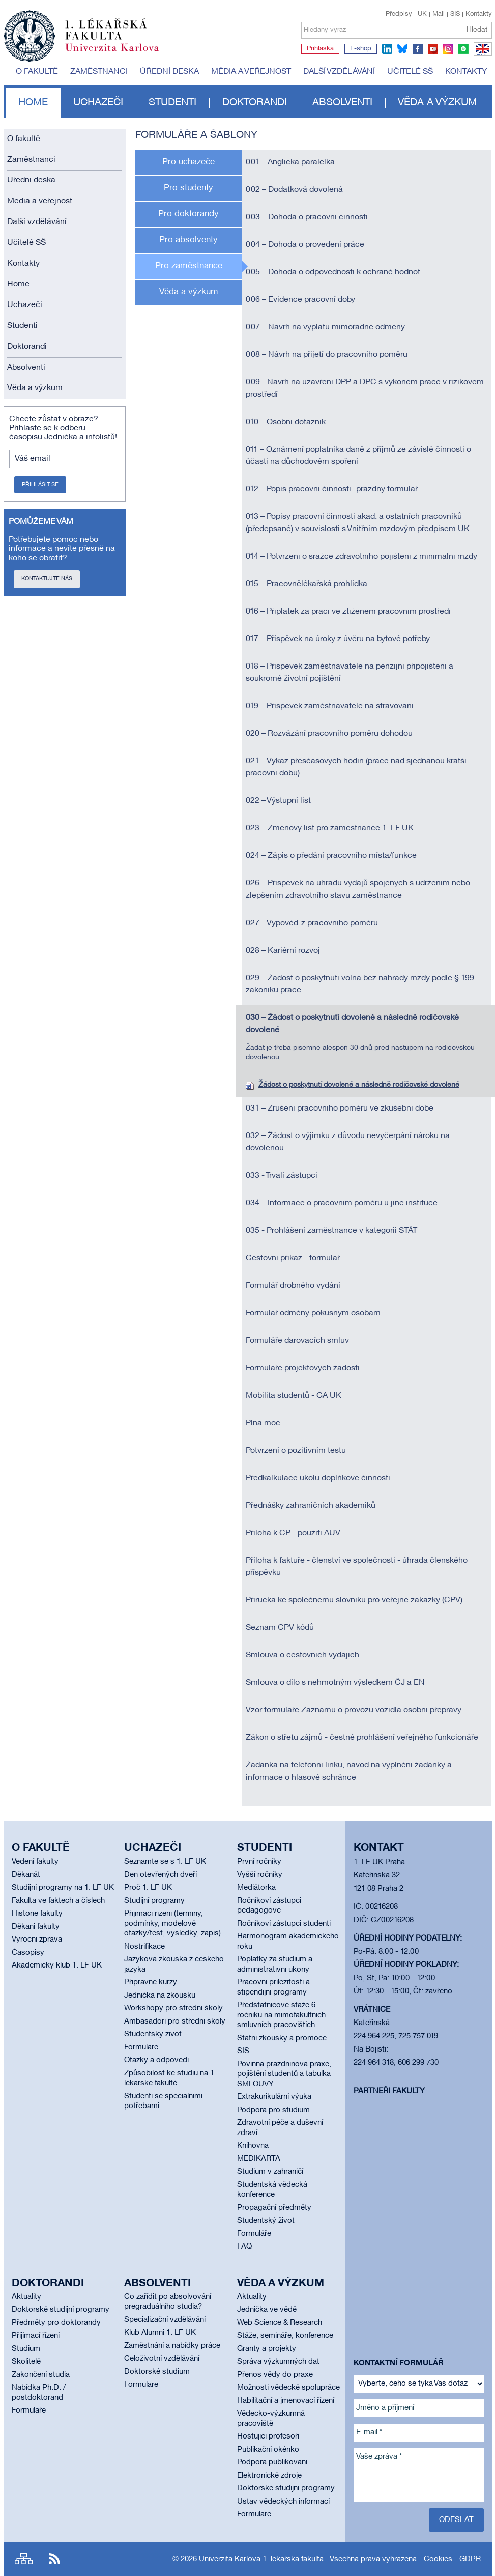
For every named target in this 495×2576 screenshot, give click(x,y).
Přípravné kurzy (150, 1982)
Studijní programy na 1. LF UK (63, 1887)
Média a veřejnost (251, 71)
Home (33, 102)
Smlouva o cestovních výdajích (302, 1655)
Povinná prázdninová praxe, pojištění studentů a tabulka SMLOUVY (284, 2074)
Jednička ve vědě (267, 2309)
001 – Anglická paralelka (290, 162)
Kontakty (478, 14)
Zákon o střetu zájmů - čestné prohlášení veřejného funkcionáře (362, 1737)
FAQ (244, 2246)
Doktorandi (254, 102)
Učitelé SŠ (410, 71)
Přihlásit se (40, 484)
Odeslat (456, 2520)
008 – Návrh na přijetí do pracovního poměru (326, 354)
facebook (418, 49)
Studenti (172, 102)
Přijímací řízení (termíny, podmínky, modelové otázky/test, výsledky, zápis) (172, 1923)
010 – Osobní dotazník (286, 422)
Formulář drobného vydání (293, 1285)
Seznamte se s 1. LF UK (165, 1861)
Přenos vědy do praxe (275, 2374)
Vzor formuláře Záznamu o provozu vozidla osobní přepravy (353, 1710)
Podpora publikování (272, 2462)
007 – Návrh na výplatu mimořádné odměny (325, 327)
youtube (433, 49)
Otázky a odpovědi (156, 2060)
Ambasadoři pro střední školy (174, 2021)
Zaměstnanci (99, 71)
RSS (54, 2559)
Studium (26, 2348)
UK (422, 14)
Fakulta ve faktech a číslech (58, 1900)
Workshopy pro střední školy (173, 2008)
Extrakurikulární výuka (274, 2096)
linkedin (387, 49)
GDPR (470, 2559)
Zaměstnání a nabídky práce (172, 2345)
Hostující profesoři (268, 2436)
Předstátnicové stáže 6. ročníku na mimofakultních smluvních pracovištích (281, 2015)
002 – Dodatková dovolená (294, 189)
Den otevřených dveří (160, 1874)
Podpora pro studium (273, 2110)
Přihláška (320, 49)
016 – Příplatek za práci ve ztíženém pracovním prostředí (348, 611)
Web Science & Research (279, 2322)
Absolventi (342, 102)
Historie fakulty (37, 1913)
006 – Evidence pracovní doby (300, 299)
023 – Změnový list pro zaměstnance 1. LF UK (330, 828)
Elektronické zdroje (269, 2475)
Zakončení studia (41, 2374)
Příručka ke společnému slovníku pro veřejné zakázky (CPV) (354, 1600)
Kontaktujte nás (46, 578)
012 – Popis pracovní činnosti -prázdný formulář (332, 489)
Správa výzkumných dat (278, 2361)
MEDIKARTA (258, 2159)
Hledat (477, 29)
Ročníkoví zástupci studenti (284, 1923)
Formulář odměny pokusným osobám (313, 1313)
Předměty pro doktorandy (56, 2322)
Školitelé (26, 2361)
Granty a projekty (266, 2348)
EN (481, 55)
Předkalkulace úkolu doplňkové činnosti (318, 1478)
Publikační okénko (268, 2449)
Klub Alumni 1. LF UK (160, 2332)
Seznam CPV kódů (280, 1627)
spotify (463, 49)
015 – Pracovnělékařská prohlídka (306, 584)
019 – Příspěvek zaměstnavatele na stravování (330, 706)
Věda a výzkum (437, 102)
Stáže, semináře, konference (285, 2335)
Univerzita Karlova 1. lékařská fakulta (261, 2559)
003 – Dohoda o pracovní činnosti (307, 217)
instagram (448, 49)
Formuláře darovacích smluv (297, 1340)
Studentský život (153, 2034)
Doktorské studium (157, 2371)
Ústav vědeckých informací (283, 2501)
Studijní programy (154, 1900)
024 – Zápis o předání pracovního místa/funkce (331, 856)
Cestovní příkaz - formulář (293, 1258)
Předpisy (399, 14)
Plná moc (263, 1423)
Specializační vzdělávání (165, 2319)
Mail (438, 14)
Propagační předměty (274, 2207)
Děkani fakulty (36, 1926)
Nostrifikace (144, 1946)
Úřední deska (169, 71)
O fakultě (37, 71)
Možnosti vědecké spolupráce (288, 2387)
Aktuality (26, 2297)
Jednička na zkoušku (159, 1995)
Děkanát (26, 1874)
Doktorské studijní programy (60, 2309)
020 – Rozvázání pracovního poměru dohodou (329, 733)
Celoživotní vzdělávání (161, 2358)
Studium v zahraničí (270, 2171)
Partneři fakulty (389, 2091)
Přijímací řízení (36, 2335)
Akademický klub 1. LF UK (57, 1965)
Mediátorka (256, 1887)
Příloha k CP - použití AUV (293, 1533)
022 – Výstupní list (278, 801)
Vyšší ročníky (259, 1874)
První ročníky (259, 1861)
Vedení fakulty (35, 1861)
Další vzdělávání (339, 71)
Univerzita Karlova (120, 53)
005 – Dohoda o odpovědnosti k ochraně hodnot (333, 272)
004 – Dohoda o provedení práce (305, 244)
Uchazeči (98, 102)
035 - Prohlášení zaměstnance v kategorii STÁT (331, 1230)
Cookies (438, 2559)
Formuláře (141, 2047)
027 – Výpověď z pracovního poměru (312, 923)
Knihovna (253, 2145)
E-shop (360, 49)
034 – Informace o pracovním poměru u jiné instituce (342, 1203)
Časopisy (28, 1952)
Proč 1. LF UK (148, 1887)
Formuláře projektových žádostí (303, 1368)
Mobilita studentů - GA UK (293, 1395)
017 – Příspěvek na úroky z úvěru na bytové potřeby (338, 639)
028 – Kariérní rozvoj (283, 950)
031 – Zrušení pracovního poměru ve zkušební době (339, 1108)
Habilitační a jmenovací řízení (285, 2400)
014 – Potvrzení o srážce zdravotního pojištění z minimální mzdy (361, 556)
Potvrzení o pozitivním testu (296, 1450)
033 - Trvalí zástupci (281, 1175)
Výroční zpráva (37, 1939)
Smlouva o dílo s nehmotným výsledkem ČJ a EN (335, 1682)
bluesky (402, 49)
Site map (24, 2559)
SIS (455, 14)
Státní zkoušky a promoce (282, 2038)
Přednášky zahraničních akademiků (310, 1505)
